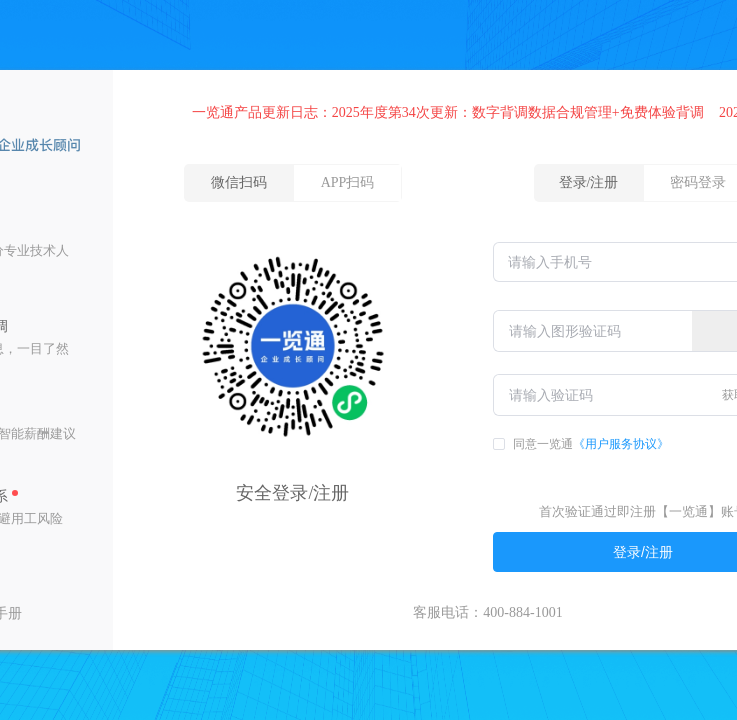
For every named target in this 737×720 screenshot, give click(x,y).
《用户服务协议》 (621, 444)
